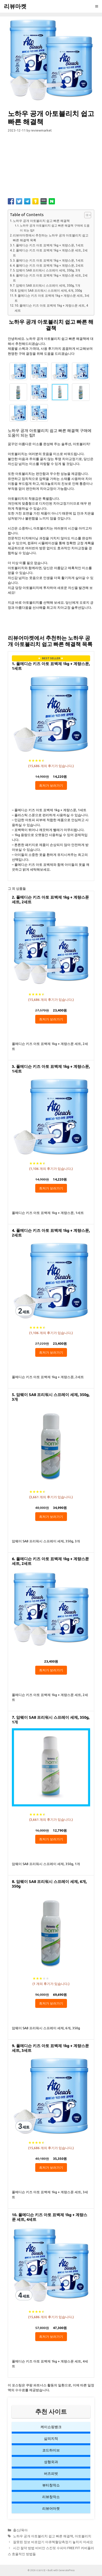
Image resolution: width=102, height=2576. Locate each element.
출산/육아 (20, 2530)
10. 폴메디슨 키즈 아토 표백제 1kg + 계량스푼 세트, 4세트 (51, 308)
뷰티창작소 (51, 2485)
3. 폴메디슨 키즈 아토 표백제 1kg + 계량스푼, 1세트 (48, 260)
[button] (85, 215)
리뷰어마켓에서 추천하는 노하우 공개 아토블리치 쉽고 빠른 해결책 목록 (50, 238)
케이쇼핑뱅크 (51, 2427)
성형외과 (51, 2462)
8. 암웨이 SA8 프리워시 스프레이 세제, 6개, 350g (48, 290)
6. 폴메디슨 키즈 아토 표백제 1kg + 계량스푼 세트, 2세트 (50, 278)
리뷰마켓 (15, 6)
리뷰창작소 (51, 2497)
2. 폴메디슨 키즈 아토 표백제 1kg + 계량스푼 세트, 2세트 (50, 253)
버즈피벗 (51, 2473)
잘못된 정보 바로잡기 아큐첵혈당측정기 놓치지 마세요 (53, 2542)
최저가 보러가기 (51, 785)
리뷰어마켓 (51, 2508)
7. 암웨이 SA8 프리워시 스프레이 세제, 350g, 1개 (46, 285)
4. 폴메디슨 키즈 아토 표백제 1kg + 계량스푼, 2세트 (48, 265)
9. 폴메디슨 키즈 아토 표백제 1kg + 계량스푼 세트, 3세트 (52, 298)
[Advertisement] (51, 167)
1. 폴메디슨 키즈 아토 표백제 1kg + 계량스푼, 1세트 (48, 245)
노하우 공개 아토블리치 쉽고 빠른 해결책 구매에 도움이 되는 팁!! (55, 228)
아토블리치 (83, 2536)
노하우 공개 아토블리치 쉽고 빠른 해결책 (41, 220)
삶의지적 (51, 2438)
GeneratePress (67, 2570)
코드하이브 (51, 2450)
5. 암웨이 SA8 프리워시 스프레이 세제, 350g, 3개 (46, 270)
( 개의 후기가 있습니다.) (51, 766)
